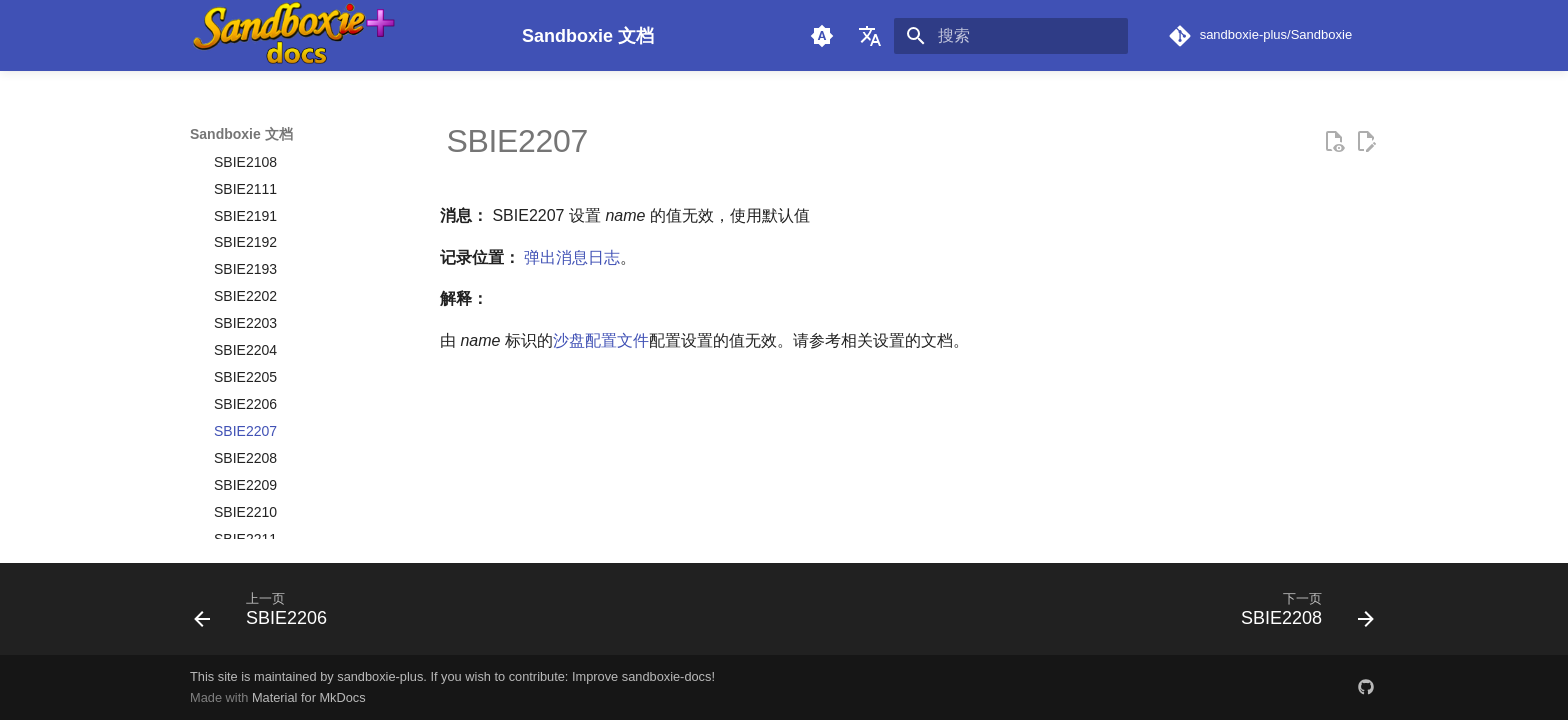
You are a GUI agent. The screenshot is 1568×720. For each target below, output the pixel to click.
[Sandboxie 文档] (340, 35)
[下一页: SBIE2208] (1301, 615)
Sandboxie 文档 (241, 134)
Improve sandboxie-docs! (643, 676)
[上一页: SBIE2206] (267, 615)
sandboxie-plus (380, 676)
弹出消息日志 (572, 257)
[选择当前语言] (870, 36)
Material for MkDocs (309, 697)
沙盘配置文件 (601, 340)
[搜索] (1011, 36)
